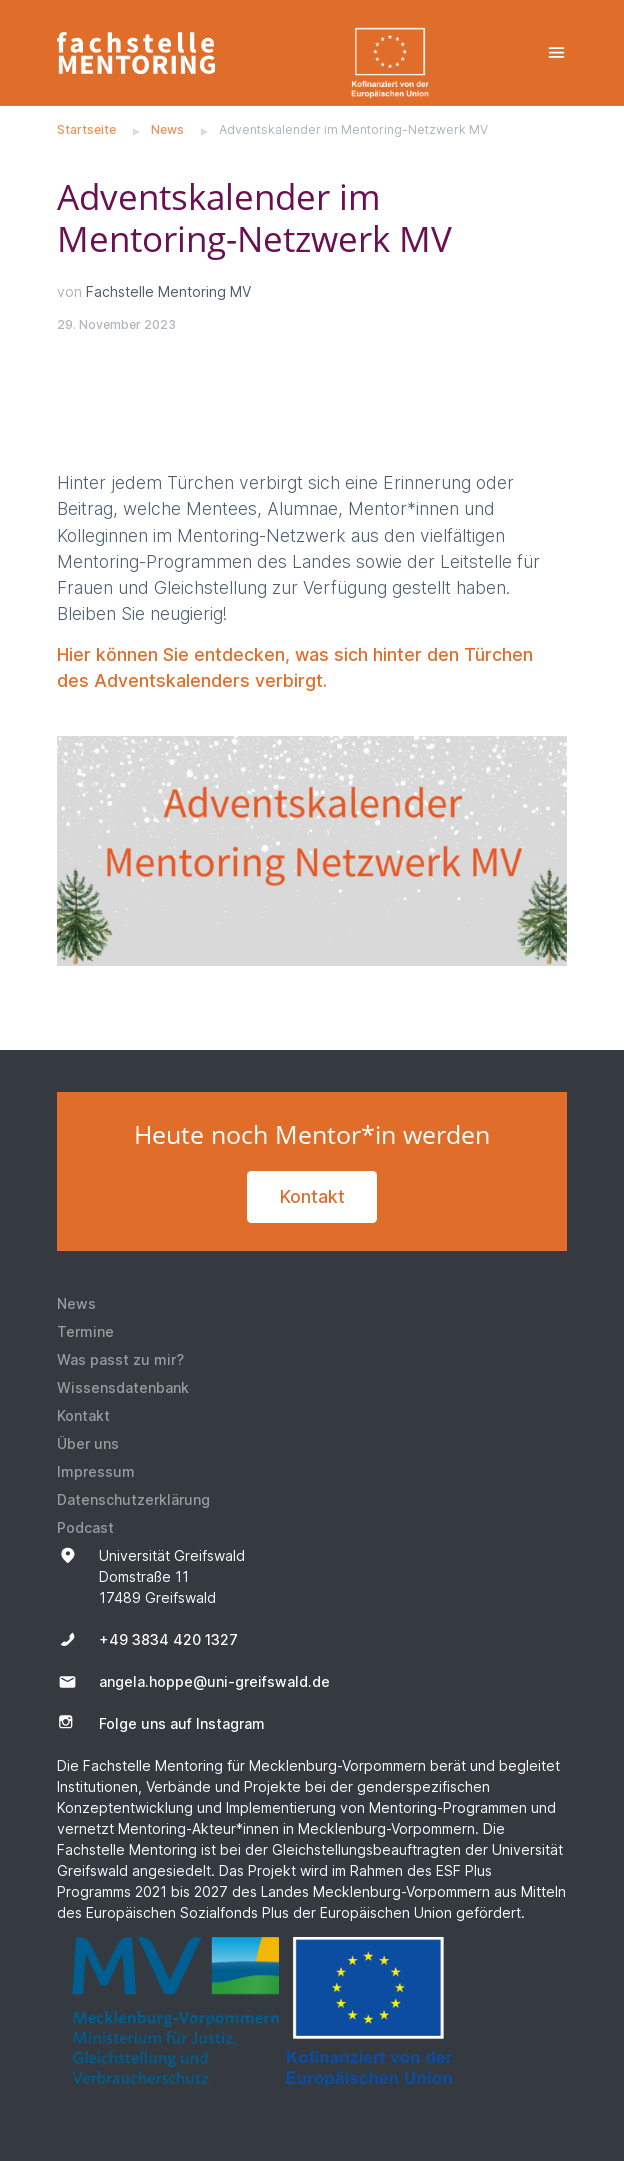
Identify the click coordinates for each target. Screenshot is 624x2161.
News (167, 129)
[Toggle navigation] (556, 52)
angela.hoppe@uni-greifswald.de (214, 1681)
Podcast (85, 1527)
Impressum (96, 1471)
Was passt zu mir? (120, 1359)
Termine (85, 1331)
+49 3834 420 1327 (168, 1639)
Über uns (88, 1443)
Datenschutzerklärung (133, 1499)
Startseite (86, 129)
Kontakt (312, 1196)
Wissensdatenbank (123, 1387)
